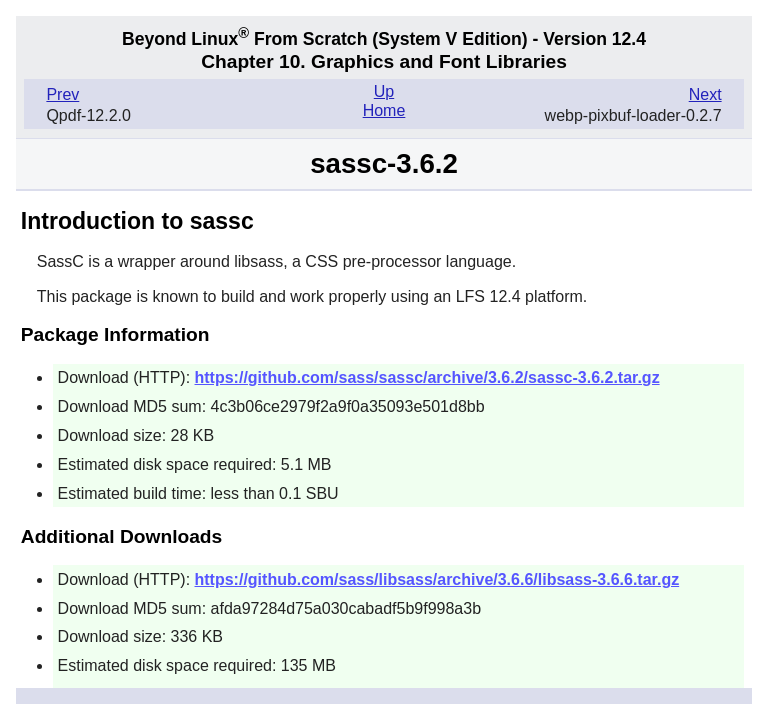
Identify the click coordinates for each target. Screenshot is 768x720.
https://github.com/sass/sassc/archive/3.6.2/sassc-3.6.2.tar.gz (427, 377)
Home (384, 110)
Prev (62, 94)
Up (384, 91)
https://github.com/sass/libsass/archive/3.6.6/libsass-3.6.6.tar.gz (437, 579)
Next (705, 94)
